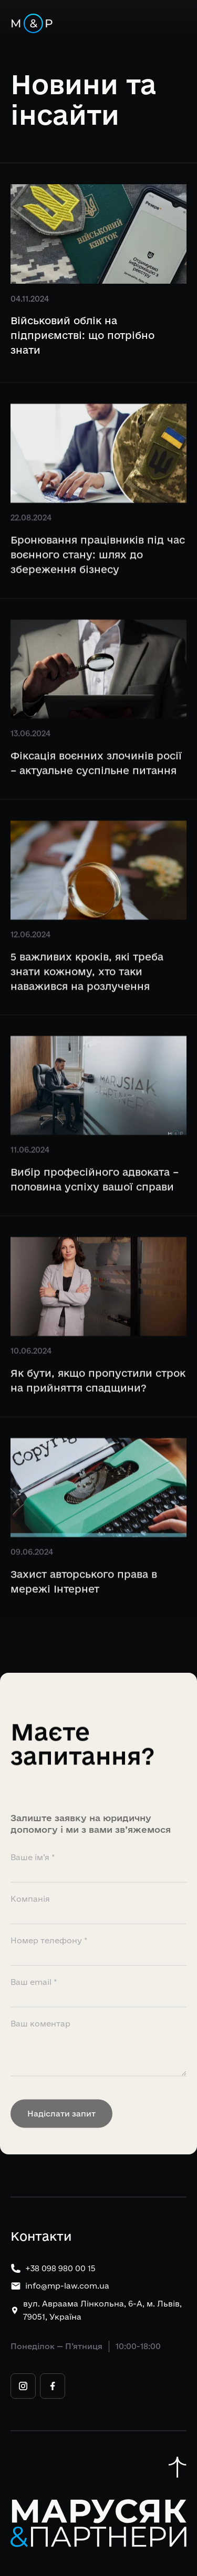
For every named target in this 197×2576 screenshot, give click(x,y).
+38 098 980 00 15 (60, 2268)
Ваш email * (34, 2004)
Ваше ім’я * (33, 1879)
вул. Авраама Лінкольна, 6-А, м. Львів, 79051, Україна (102, 2310)
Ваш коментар (40, 2045)
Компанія (30, 1920)
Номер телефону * (49, 1962)
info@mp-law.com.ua (67, 2285)
